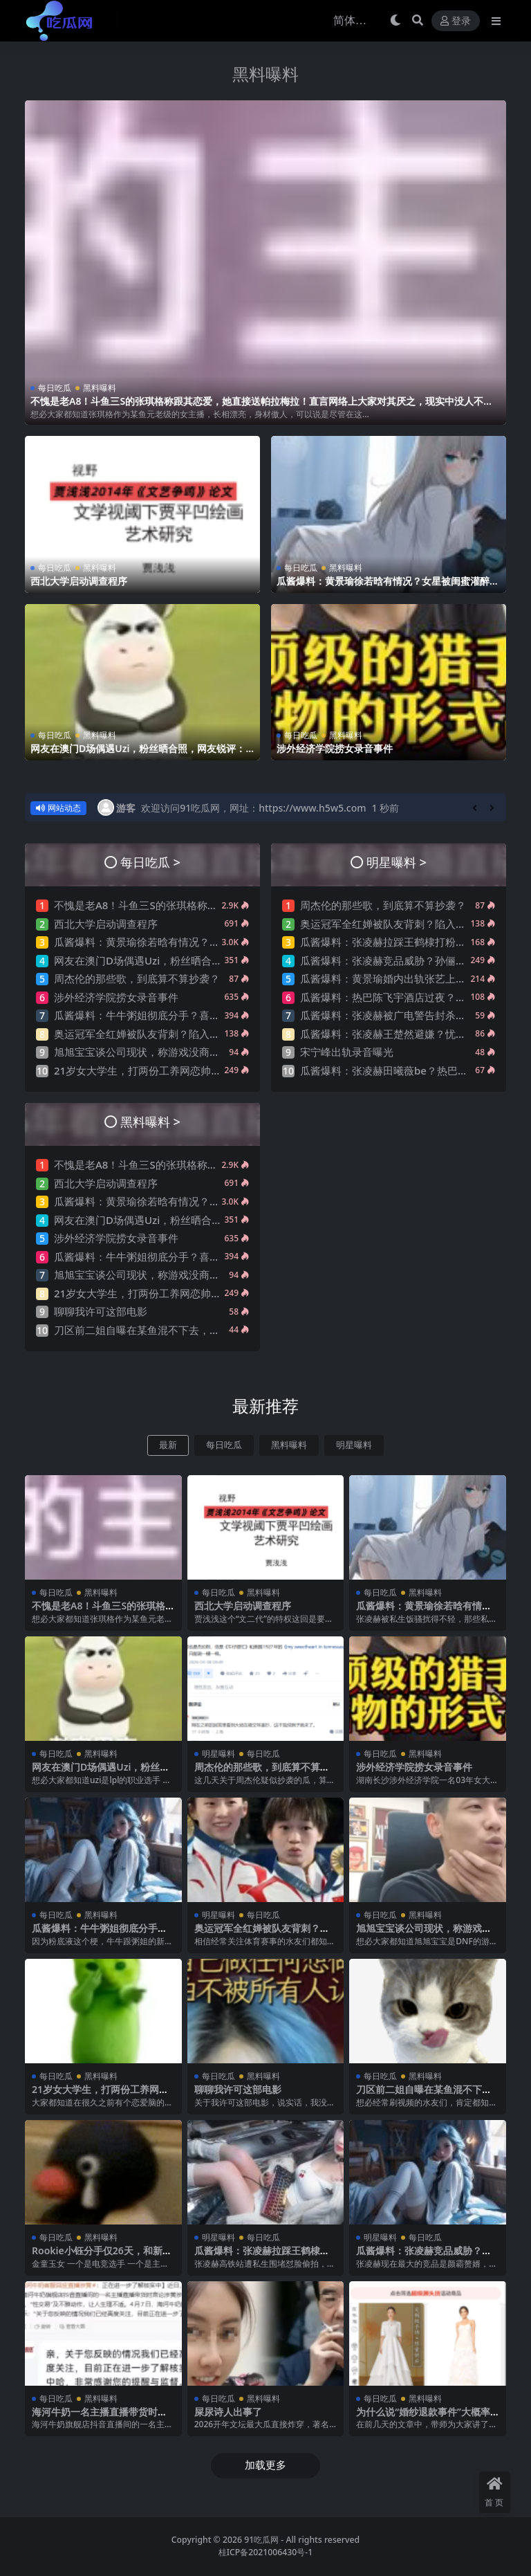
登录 (455, 21)
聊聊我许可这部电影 (100, 1311)
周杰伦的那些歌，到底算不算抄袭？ (137, 978)
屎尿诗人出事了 (228, 2411)
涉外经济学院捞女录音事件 (335, 748)
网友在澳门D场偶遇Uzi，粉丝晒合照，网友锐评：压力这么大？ (137, 754)
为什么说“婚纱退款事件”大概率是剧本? (423, 2417)
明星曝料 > (396, 861)
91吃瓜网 (261, 2540)
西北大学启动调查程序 (78, 580)
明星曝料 (354, 1445)
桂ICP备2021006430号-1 (265, 2552)
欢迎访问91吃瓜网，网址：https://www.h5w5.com (253, 807)
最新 (168, 1445)
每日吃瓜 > (150, 861)
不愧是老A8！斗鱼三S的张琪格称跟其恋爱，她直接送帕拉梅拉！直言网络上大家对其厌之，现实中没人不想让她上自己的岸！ (261, 406)
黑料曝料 (265, 73)
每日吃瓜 (54, 388)
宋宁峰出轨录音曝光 (346, 1052)
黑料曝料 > (150, 1121)
